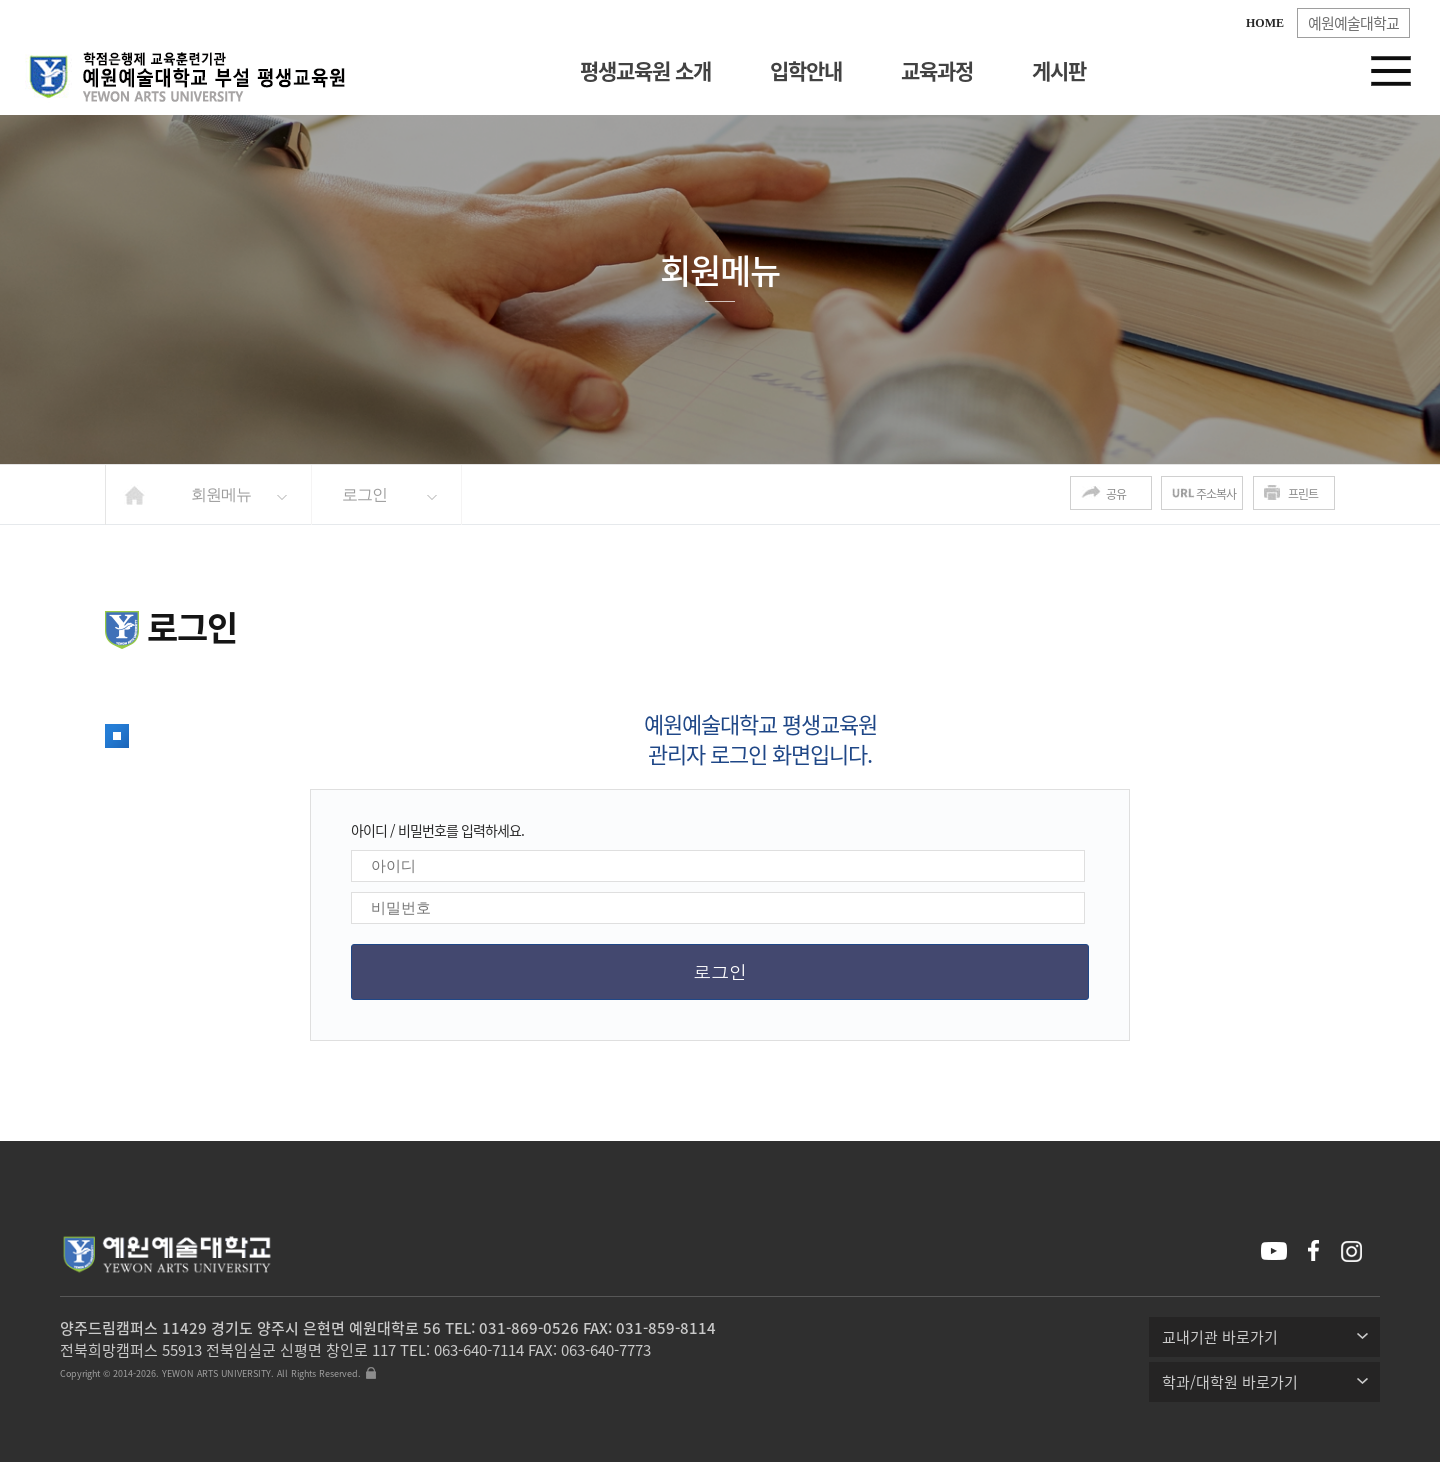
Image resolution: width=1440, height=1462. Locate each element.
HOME (1265, 23)
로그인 (364, 494)
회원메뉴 (221, 494)
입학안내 (806, 70)
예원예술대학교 (1353, 23)
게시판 (1059, 70)
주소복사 (1216, 494)
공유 (1116, 494)
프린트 (1303, 494)
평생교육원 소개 (645, 70)
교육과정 (937, 70)
